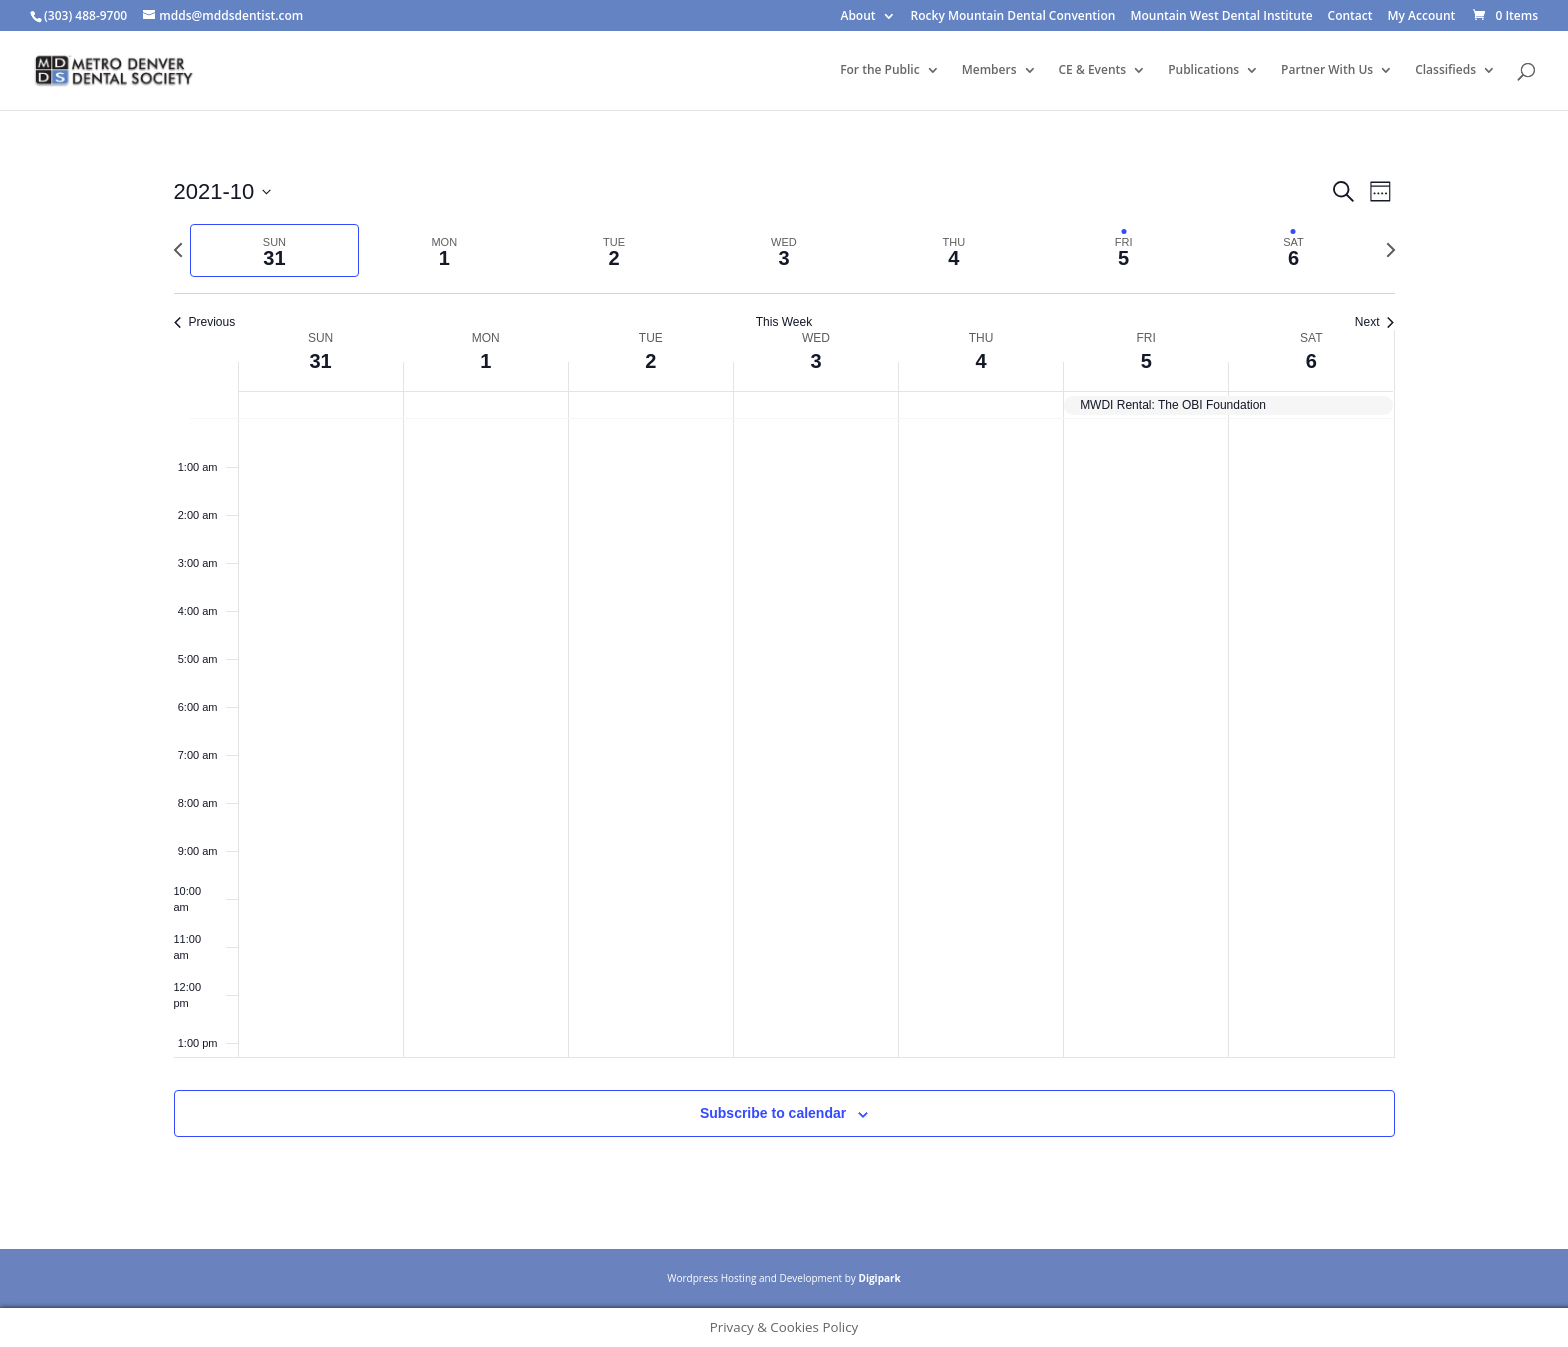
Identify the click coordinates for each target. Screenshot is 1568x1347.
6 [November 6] (1311, 361)
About (857, 17)
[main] (784, 680)
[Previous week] (178, 250)
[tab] (275, 250)
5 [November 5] (1146, 361)
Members (989, 70)
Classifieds (1445, 70)
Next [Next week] (1375, 322)
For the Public (880, 70)
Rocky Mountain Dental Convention (1013, 17)
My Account (1422, 17)
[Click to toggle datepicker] (223, 191)
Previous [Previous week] (205, 322)
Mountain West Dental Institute (1221, 17)
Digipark (879, 1278)
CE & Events (1093, 70)
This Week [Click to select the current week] (784, 322)
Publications (1203, 70)
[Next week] (1391, 250)
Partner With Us (1327, 70)
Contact (1350, 17)
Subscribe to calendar (773, 1113)
